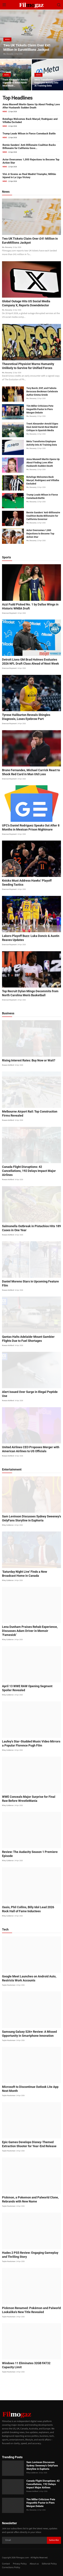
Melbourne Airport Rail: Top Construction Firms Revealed (29, 1113)
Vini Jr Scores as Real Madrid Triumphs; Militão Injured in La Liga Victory (29, 176)
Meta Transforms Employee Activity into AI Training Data (46, 82)
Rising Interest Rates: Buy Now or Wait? (28, 1060)
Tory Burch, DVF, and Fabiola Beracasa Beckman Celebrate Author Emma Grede (42, 391)
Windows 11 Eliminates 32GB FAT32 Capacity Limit (26, 2365)
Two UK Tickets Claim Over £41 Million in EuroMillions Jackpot (30, 240)
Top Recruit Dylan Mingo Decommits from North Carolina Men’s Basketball (30, 993)
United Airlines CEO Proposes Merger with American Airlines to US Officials (30, 1449)
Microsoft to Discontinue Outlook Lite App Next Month (30, 2089)
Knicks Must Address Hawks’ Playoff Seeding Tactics (27, 882)
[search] (59, 5)
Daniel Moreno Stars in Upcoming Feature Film (30, 1283)
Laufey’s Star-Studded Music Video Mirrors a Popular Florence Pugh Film (31, 1743)
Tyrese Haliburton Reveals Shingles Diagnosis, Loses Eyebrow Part (26, 717)
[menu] (4, 5)
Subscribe (54, 2540)
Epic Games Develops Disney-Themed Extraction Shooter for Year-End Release (29, 2144)
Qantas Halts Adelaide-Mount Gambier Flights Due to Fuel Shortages (28, 1338)
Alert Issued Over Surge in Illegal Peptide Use (30, 1394)
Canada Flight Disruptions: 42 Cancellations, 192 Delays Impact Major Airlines (29, 1171)
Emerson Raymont (9, 613)
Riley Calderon (8, 1525)
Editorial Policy (49, 2563)
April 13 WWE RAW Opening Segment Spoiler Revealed (27, 1688)
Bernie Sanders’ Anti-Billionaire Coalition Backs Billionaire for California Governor (43, 515)
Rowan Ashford (8, 1065)
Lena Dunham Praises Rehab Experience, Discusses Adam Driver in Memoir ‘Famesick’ (30, 1631)
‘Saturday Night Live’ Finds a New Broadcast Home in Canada (24, 1573)
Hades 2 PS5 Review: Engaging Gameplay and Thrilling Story (30, 2254)
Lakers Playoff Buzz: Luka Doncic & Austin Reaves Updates (30, 938)
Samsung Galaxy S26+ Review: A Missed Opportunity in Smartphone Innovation (29, 2033)
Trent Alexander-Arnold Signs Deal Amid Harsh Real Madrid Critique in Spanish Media (42, 427)
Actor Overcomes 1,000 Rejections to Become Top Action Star (40, 533)
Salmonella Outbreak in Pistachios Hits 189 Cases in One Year (31, 1228)
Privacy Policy (20, 2563)
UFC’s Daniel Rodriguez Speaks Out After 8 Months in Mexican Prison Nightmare (30, 827)
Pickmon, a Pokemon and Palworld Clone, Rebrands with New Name (30, 2199)
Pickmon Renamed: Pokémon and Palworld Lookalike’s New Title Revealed (31, 2310)
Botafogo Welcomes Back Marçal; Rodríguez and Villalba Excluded (42, 480)
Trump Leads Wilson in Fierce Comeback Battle (29, 133)
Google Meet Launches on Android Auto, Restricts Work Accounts (29, 1978)
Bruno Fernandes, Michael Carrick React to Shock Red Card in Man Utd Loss (31, 772)
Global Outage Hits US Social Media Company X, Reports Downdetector (26, 303)
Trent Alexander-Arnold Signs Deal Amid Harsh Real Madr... (15, 82)
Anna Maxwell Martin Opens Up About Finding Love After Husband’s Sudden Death (31, 106)
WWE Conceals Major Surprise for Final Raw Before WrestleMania (28, 1798)
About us (34, 2563)
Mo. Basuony (8, 54)
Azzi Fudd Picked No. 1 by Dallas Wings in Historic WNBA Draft (30, 606)
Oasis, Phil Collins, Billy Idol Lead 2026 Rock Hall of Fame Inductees (28, 1909)
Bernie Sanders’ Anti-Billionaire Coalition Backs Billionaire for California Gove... (29, 146)
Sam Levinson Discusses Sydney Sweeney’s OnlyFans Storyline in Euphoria (31, 1518)
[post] (31, 34)
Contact (6, 2563)
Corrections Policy (11, 2567)
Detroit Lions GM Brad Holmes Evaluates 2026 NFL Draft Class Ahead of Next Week (30, 661)
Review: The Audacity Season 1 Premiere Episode (30, 1854)
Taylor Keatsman (8, 1985)
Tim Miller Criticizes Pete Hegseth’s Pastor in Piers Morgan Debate (39, 409)
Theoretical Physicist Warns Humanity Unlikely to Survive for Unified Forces (28, 366)
